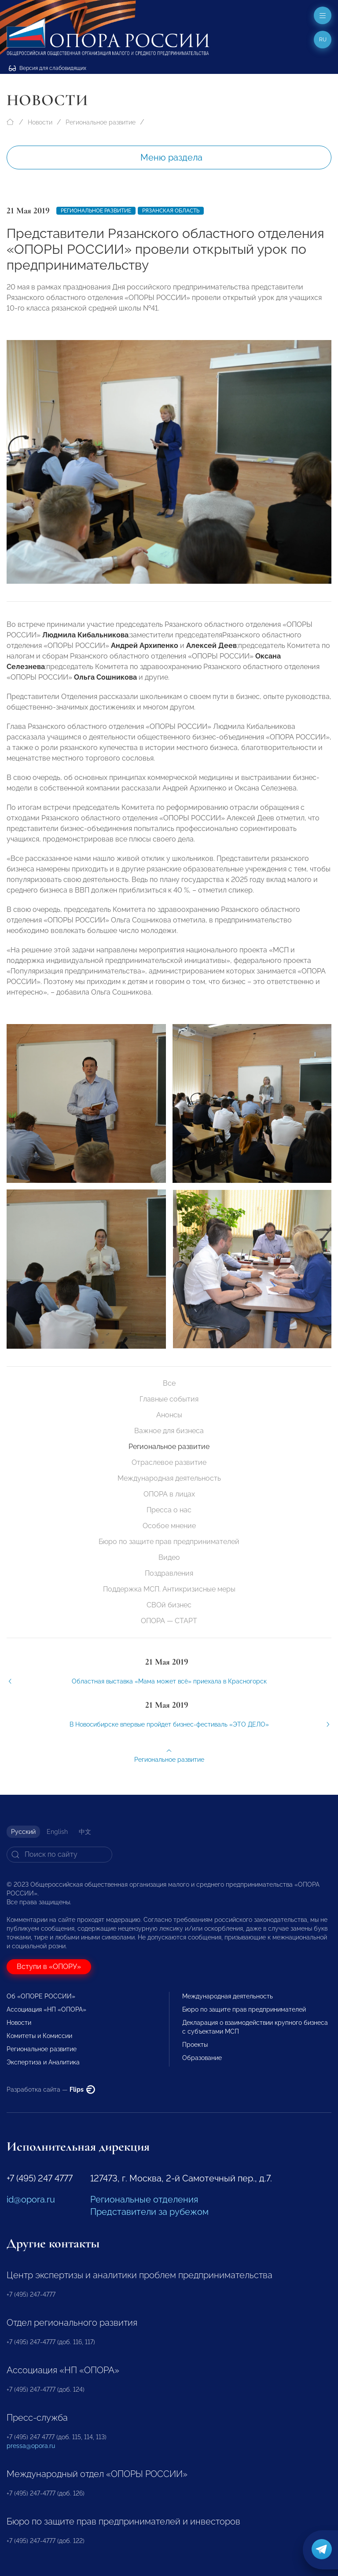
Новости (40, 122)
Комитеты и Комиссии (39, 2035)
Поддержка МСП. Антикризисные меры (169, 1589)
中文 (85, 1831)
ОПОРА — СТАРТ (169, 1621)
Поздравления (169, 1573)
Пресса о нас (169, 1510)
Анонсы (169, 1415)
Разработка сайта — (51, 2089)
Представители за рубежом (149, 2211)
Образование (202, 2057)
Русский (23, 1831)
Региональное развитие (101, 122)
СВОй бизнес (169, 1605)
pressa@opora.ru (31, 2445)
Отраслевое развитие (169, 1462)
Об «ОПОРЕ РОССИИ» (41, 1996)
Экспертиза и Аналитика (43, 2062)
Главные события (169, 1399)
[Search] (59, 1854)
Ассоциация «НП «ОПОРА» (46, 2009)
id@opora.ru (31, 2199)
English (57, 1831)
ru (323, 40)
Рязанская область (170, 211)
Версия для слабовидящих (47, 68)
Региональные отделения (144, 2199)
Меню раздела (171, 157)
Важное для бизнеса (169, 1431)
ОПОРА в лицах (169, 1494)
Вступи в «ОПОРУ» (49, 1966)
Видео (169, 1557)
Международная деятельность (169, 1478)
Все (169, 1383)
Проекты (195, 2044)
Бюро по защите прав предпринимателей (169, 1541)
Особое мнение (169, 1526)
